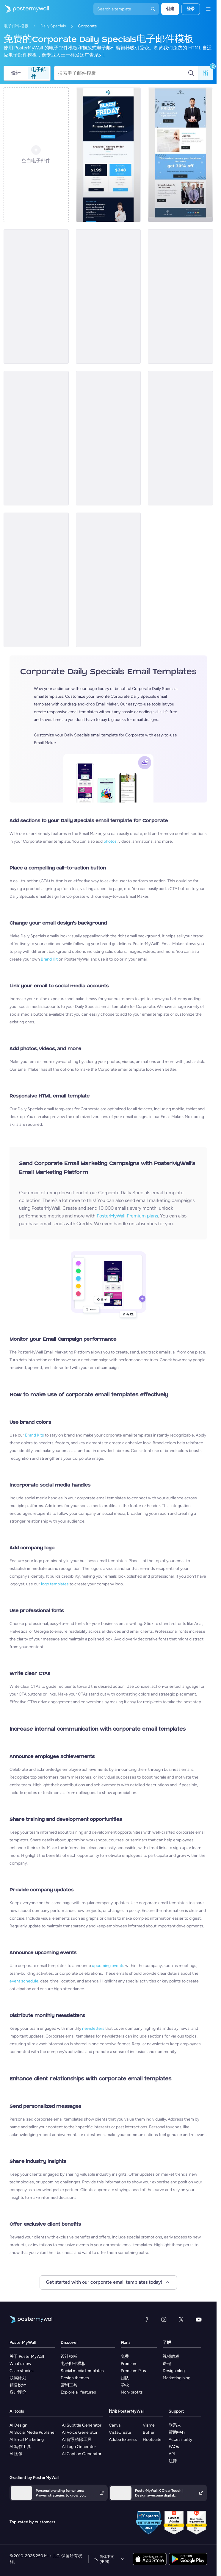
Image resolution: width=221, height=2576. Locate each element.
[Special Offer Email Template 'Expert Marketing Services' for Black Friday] (36, 296)
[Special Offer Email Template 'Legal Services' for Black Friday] (180, 155)
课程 (167, 2363)
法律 (173, 2460)
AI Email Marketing (27, 2439)
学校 (125, 2385)
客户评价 (18, 2392)
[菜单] (208, 9)
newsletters (93, 2028)
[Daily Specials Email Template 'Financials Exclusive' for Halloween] (36, 580)
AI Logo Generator (79, 2446)
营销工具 (69, 2385)
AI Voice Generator (80, 2432)
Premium (129, 2363)
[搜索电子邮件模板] (123, 73)
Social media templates (82, 2370)
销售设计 (18, 2385)
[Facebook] (146, 2319)
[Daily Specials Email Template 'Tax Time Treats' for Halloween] (108, 580)
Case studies (22, 2370)
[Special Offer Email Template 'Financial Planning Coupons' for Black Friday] (108, 155)
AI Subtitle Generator (81, 2425)
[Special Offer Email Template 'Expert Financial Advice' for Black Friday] (180, 296)
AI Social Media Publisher (33, 2432)
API (172, 2453)
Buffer (149, 2432)
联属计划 (18, 2377)
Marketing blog (176, 2377)
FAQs (174, 2446)
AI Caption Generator (81, 2453)
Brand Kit (49, 959)
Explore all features (78, 2392)
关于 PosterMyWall (27, 2356)
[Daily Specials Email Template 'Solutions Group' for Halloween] (180, 438)
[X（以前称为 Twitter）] (181, 2319)
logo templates (55, 1584)
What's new (20, 2363)
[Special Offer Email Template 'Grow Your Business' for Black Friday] (108, 296)
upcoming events (108, 1965)
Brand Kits (34, 1435)
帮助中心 (177, 2432)
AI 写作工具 (20, 2446)
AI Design (18, 2425)
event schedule (24, 1981)
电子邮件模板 (16, 26)
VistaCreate (120, 2432)
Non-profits (132, 2392)
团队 (125, 2377)
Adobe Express (123, 2439)
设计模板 (69, 2356)
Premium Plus (133, 2370)
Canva (114, 2425)
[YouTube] (199, 2319)
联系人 (175, 2425)
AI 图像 (16, 2453)
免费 (125, 2356)
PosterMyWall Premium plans (127, 1216)
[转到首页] (24, 9)
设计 (16, 73)
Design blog (174, 2370)
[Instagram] (164, 2319)
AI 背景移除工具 (77, 2439)
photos (110, 841)
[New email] (36, 438)
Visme (149, 2425)
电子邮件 (38, 73)
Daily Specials (53, 26)
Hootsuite (152, 2439)
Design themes (75, 2377)
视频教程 (171, 2356)
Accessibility (180, 2439)
